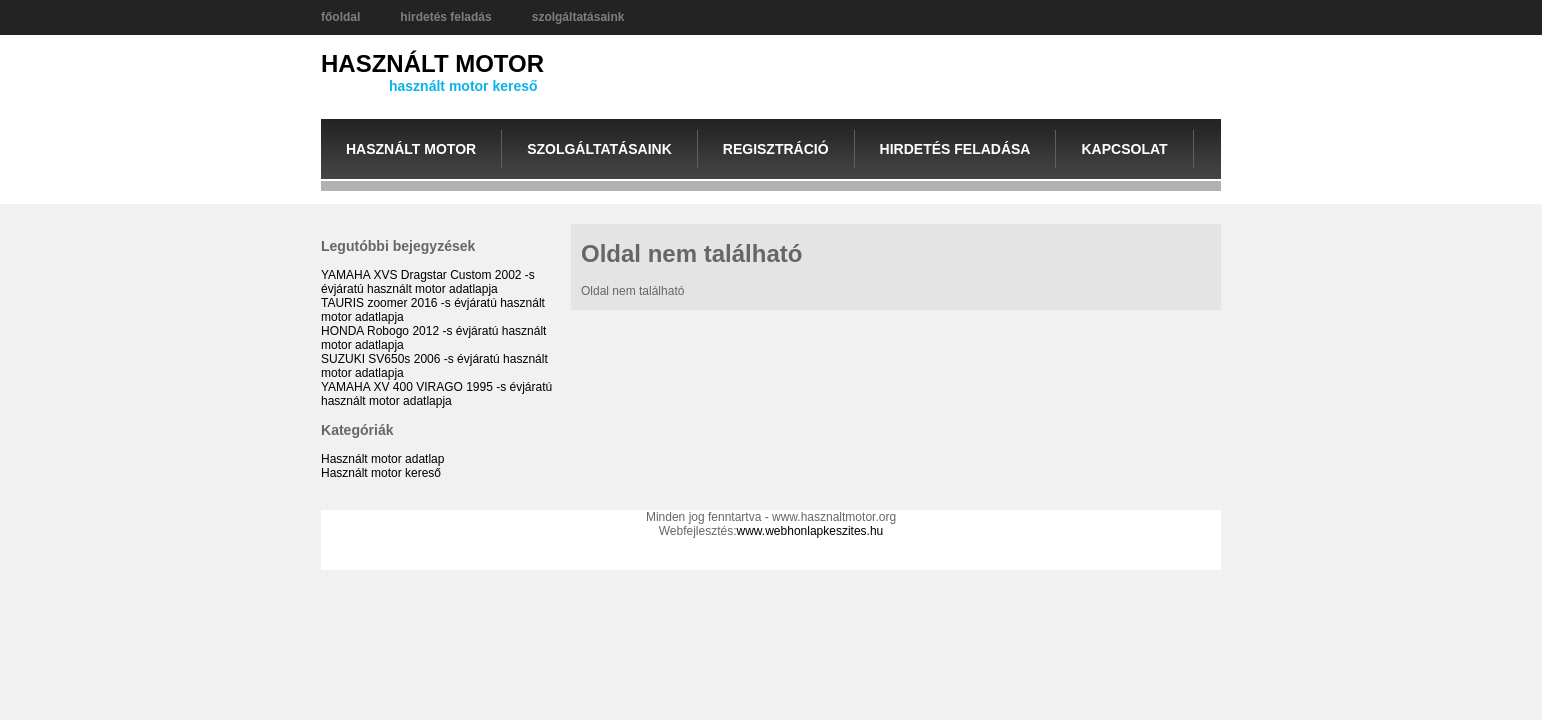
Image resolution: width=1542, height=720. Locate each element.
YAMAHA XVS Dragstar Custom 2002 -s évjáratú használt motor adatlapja (428, 282)
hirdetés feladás (445, 17)
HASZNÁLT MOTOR (432, 63)
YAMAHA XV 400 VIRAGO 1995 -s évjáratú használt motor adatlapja (436, 394)
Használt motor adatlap (382, 459)
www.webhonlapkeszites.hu (810, 531)
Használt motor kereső (381, 473)
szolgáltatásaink (578, 17)
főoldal (340, 17)
